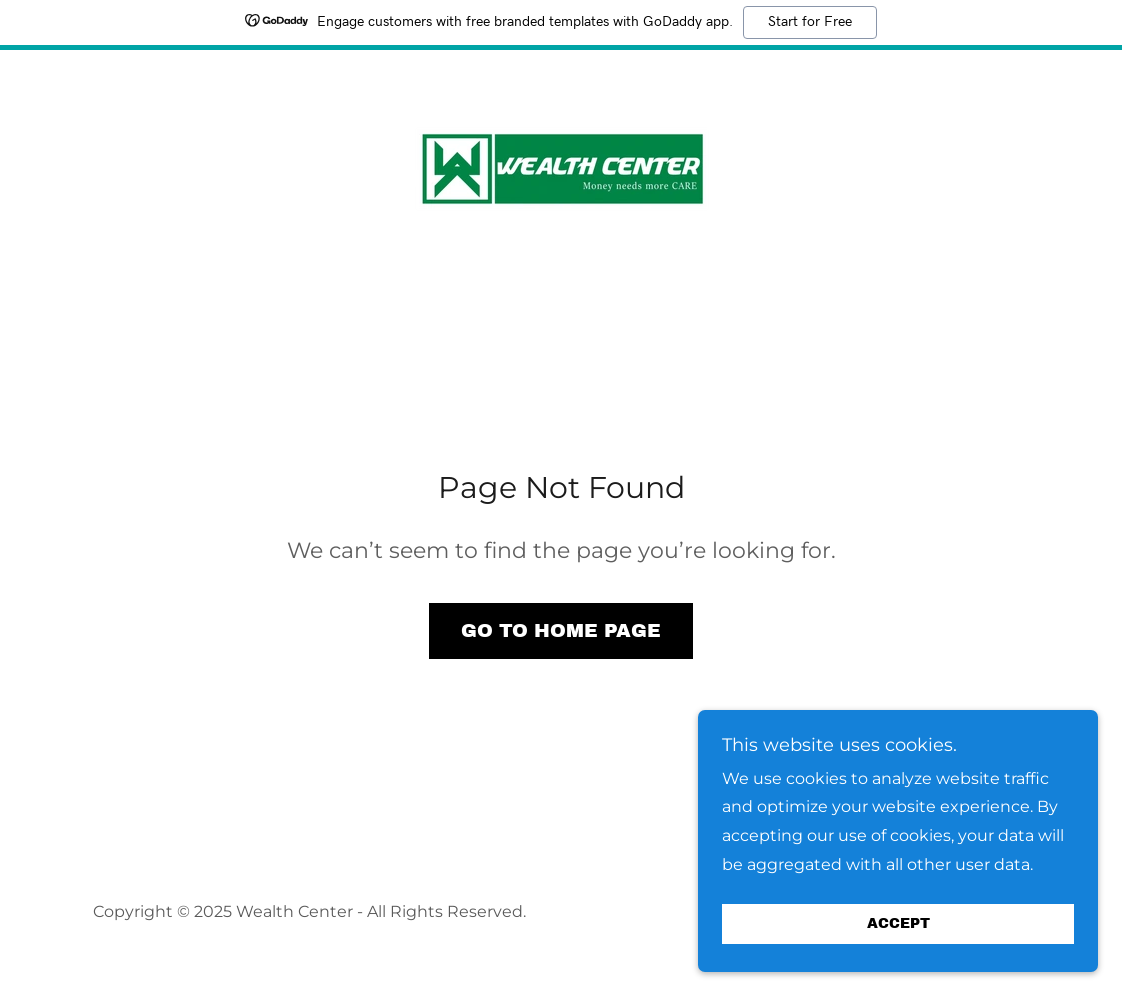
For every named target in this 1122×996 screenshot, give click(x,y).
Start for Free (810, 22)
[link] (561, 172)
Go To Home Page (561, 630)
